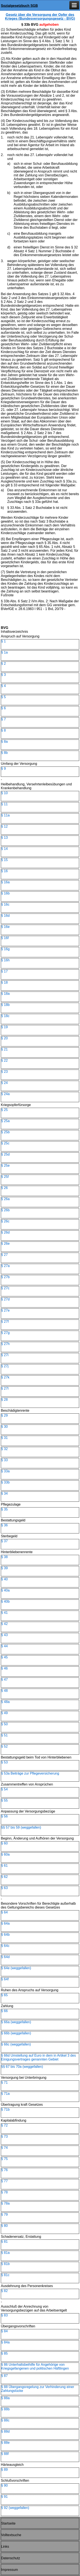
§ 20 (4, 1038)
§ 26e (5, 1243)
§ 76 (4, 2170)
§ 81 (4, 2241)
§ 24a (5, 1094)
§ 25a (5, 1121)
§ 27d (5, 1299)
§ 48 (4, 1690)
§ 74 (4, 2147)
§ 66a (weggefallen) (16, 2022)
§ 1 (3, 641)
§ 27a (5, 1266)
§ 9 (3, 768)
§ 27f (5, 1321)
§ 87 (4, 2376)
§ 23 (4, 1071)
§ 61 (4, 1865)
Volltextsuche (11, 2535)
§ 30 (4, 1426)
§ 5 (3, 697)
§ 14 (4, 849)
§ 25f (5, 1176)
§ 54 (4, 1789)
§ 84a (5, 2342)
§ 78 (4, 2192)
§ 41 (4, 1612)
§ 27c (5, 1288)
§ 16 (4, 871)
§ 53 (4, 1762)
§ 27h (5, 1344)
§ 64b (5, 1934)
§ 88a (5, 2398)
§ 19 (4, 1027)
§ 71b (5, 2109)
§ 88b (5, 2409)
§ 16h (5, 960)
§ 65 (4, 1995)
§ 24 (4, 1083)
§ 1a (4, 652)
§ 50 (4, 1724)
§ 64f (5, 1979)
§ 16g (5, 949)
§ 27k (5, 1377)
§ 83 (4, 2315)
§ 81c (5, 2275)
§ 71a (5, 2093)
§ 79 (4, 2214)
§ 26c (5, 1221)
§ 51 (4, 1735)
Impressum (9, 2569)
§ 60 (4, 1843)
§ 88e (5, 2442)
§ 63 (4, 1888)
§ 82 (4, 2291)
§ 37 (4, 1541)
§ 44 (4, 1646)
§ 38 (4, 1557)
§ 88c (5, 2420)
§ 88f (5, 2454)
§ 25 (4, 1110)
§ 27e (5, 1310)
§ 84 (4, 2331)
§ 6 (3, 708)
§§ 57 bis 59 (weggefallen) (21, 1827)
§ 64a (5, 1923)
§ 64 (4, 1912)
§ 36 (4, 1525)
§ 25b (5, 1132)
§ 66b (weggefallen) (16, 2033)
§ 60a (5, 1854)
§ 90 (4, 2485)
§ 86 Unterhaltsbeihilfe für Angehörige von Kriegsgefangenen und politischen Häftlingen (35, 2366)
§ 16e (5, 927)
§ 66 (4, 2011)
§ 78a (5, 2203)
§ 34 (4, 1493)
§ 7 (3, 719)
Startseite (8, 2523)
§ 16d (5, 915)
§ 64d (5, 1957)
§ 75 (4, 2159)
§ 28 (4, 1399)
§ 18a (5, 993)
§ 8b (4, 752)
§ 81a (5, 2252)
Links (5, 2546)
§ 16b (5, 893)
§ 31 (4, 1438)
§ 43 (4, 1635)
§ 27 (4, 1254)
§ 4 (3, 686)
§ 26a (5, 1199)
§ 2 (3, 663)
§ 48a (5, 1702)
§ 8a (4, 741)
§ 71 (4, 2082)
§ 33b (5, 1482)
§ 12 (4, 826)
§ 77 (4, 2181)
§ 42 (4, 1624)
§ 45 (4, 1657)
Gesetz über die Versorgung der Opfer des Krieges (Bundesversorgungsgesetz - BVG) (40, 16)
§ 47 (4, 1679)
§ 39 (4, 1568)
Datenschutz (10, 2558)
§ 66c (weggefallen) (16, 2044)
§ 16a (5, 882)
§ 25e (5, 1165)
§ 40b (5, 1601)
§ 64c (5, 1946)
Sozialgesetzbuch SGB (19, 6)
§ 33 (4, 1460)
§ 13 (4, 837)
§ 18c (5, 1016)
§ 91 (4, 2496)
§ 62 (4, 1877)
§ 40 (4, 1579)
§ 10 (4, 793)
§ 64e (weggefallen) (16, 1968)
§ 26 (4, 1188)
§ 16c (5, 904)
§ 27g (5, 1333)
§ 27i (5, 1355)
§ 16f (5, 938)
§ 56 (4, 1816)
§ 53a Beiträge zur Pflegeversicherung (30, 1773)
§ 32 (4, 1449)
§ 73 (4, 2136)
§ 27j (5, 1366)
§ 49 (4, 1713)
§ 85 (4, 2353)
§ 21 (4, 1049)
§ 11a (5, 815)
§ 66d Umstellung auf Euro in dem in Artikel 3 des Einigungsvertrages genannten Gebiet (38, 2057)
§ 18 (4, 982)
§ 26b (5, 1210)
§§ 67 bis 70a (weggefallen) (22, 2066)
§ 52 (4, 1746)
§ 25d (5, 1154)
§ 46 (4, 1668)
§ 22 (4, 1060)
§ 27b (5, 1277)
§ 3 (3, 674)
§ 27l (5, 1388)
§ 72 (4, 2125)
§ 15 (4, 860)
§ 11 (4, 804)
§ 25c (5, 1143)
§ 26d (5, 1232)
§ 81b (5, 2264)
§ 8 (3, 730)
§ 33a (5, 1471)
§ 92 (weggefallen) (15, 2508)
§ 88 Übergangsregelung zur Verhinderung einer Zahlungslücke (37, 2389)
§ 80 (4, 2225)
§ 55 (4, 1800)
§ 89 (4, 2469)
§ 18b (5, 1005)
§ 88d (5, 2431)
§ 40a (5, 1590)
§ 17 (4, 971)
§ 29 (4, 1415)
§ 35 (4, 1509)
